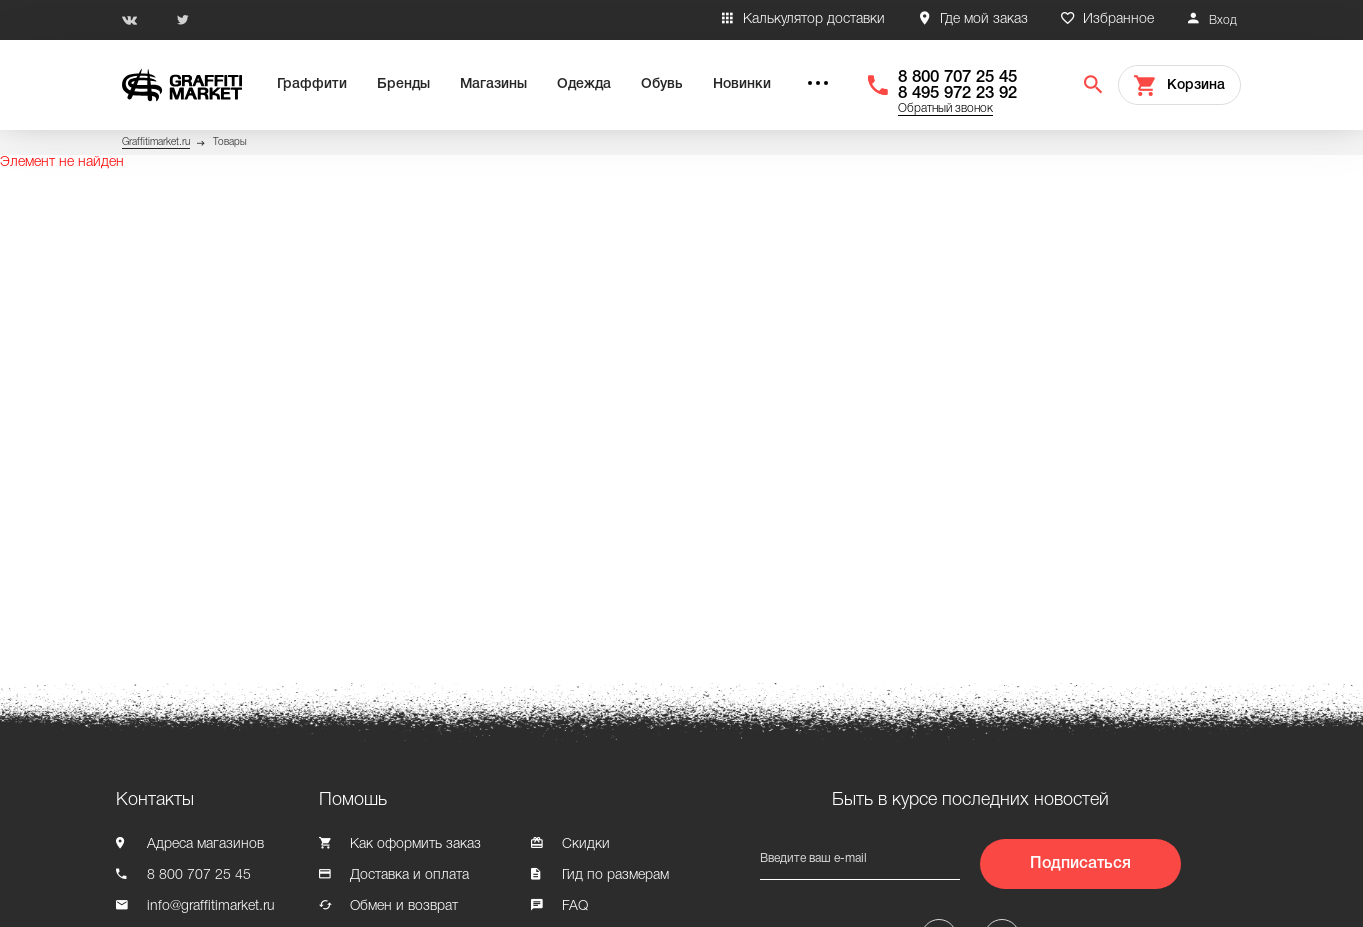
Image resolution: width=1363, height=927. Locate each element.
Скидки (586, 844)
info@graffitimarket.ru (211, 906)
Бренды (403, 84)
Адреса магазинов (205, 844)
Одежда (584, 84)
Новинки (742, 84)
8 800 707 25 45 (957, 77)
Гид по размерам (615, 875)
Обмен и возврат (404, 906)
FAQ (575, 906)
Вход (1223, 20)
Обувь (662, 84)
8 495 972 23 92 (957, 93)
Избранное (1118, 19)
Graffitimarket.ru (156, 142)
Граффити (312, 84)
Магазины (493, 84)
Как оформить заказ (415, 844)
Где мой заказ (984, 19)
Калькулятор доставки (814, 19)
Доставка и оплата (409, 875)
